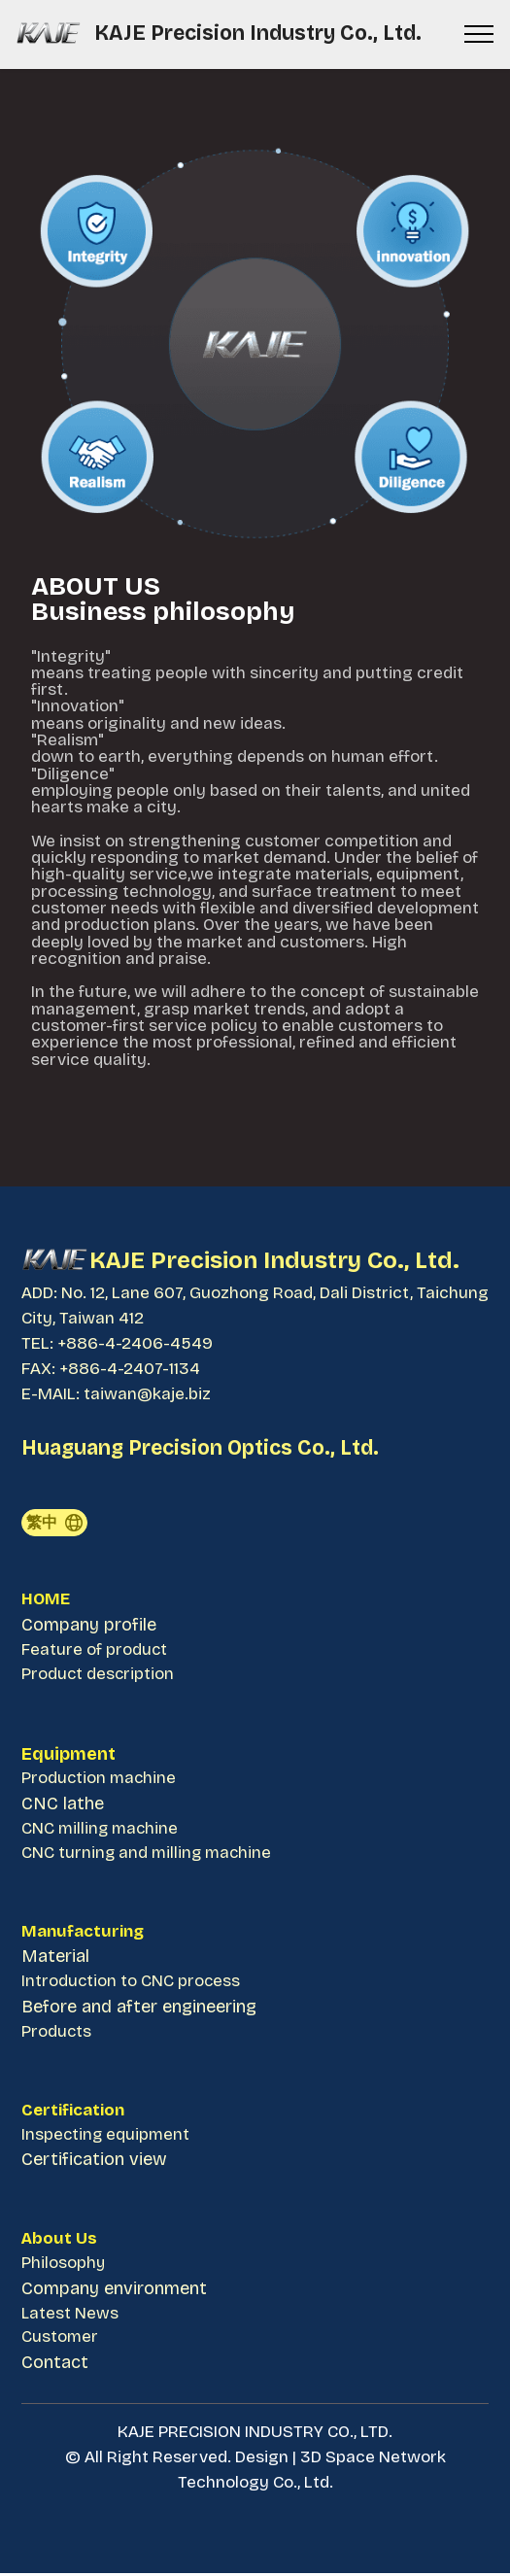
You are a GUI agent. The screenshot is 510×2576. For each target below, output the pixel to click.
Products (56, 2033)
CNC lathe (62, 1804)
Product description (98, 1675)
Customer (59, 2341)
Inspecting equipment (106, 2137)
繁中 (53, 1521)
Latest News (70, 2316)
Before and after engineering (138, 2008)
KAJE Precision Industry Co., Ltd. (260, 33)
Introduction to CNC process (131, 1984)
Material (55, 1958)
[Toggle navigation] (479, 34)
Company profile (88, 1625)
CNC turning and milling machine (147, 1854)
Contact (54, 2366)
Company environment (114, 2291)
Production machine (99, 1779)
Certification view (94, 2162)
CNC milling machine (102, 1829)
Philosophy (63, 2266)
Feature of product (95, 1650)
